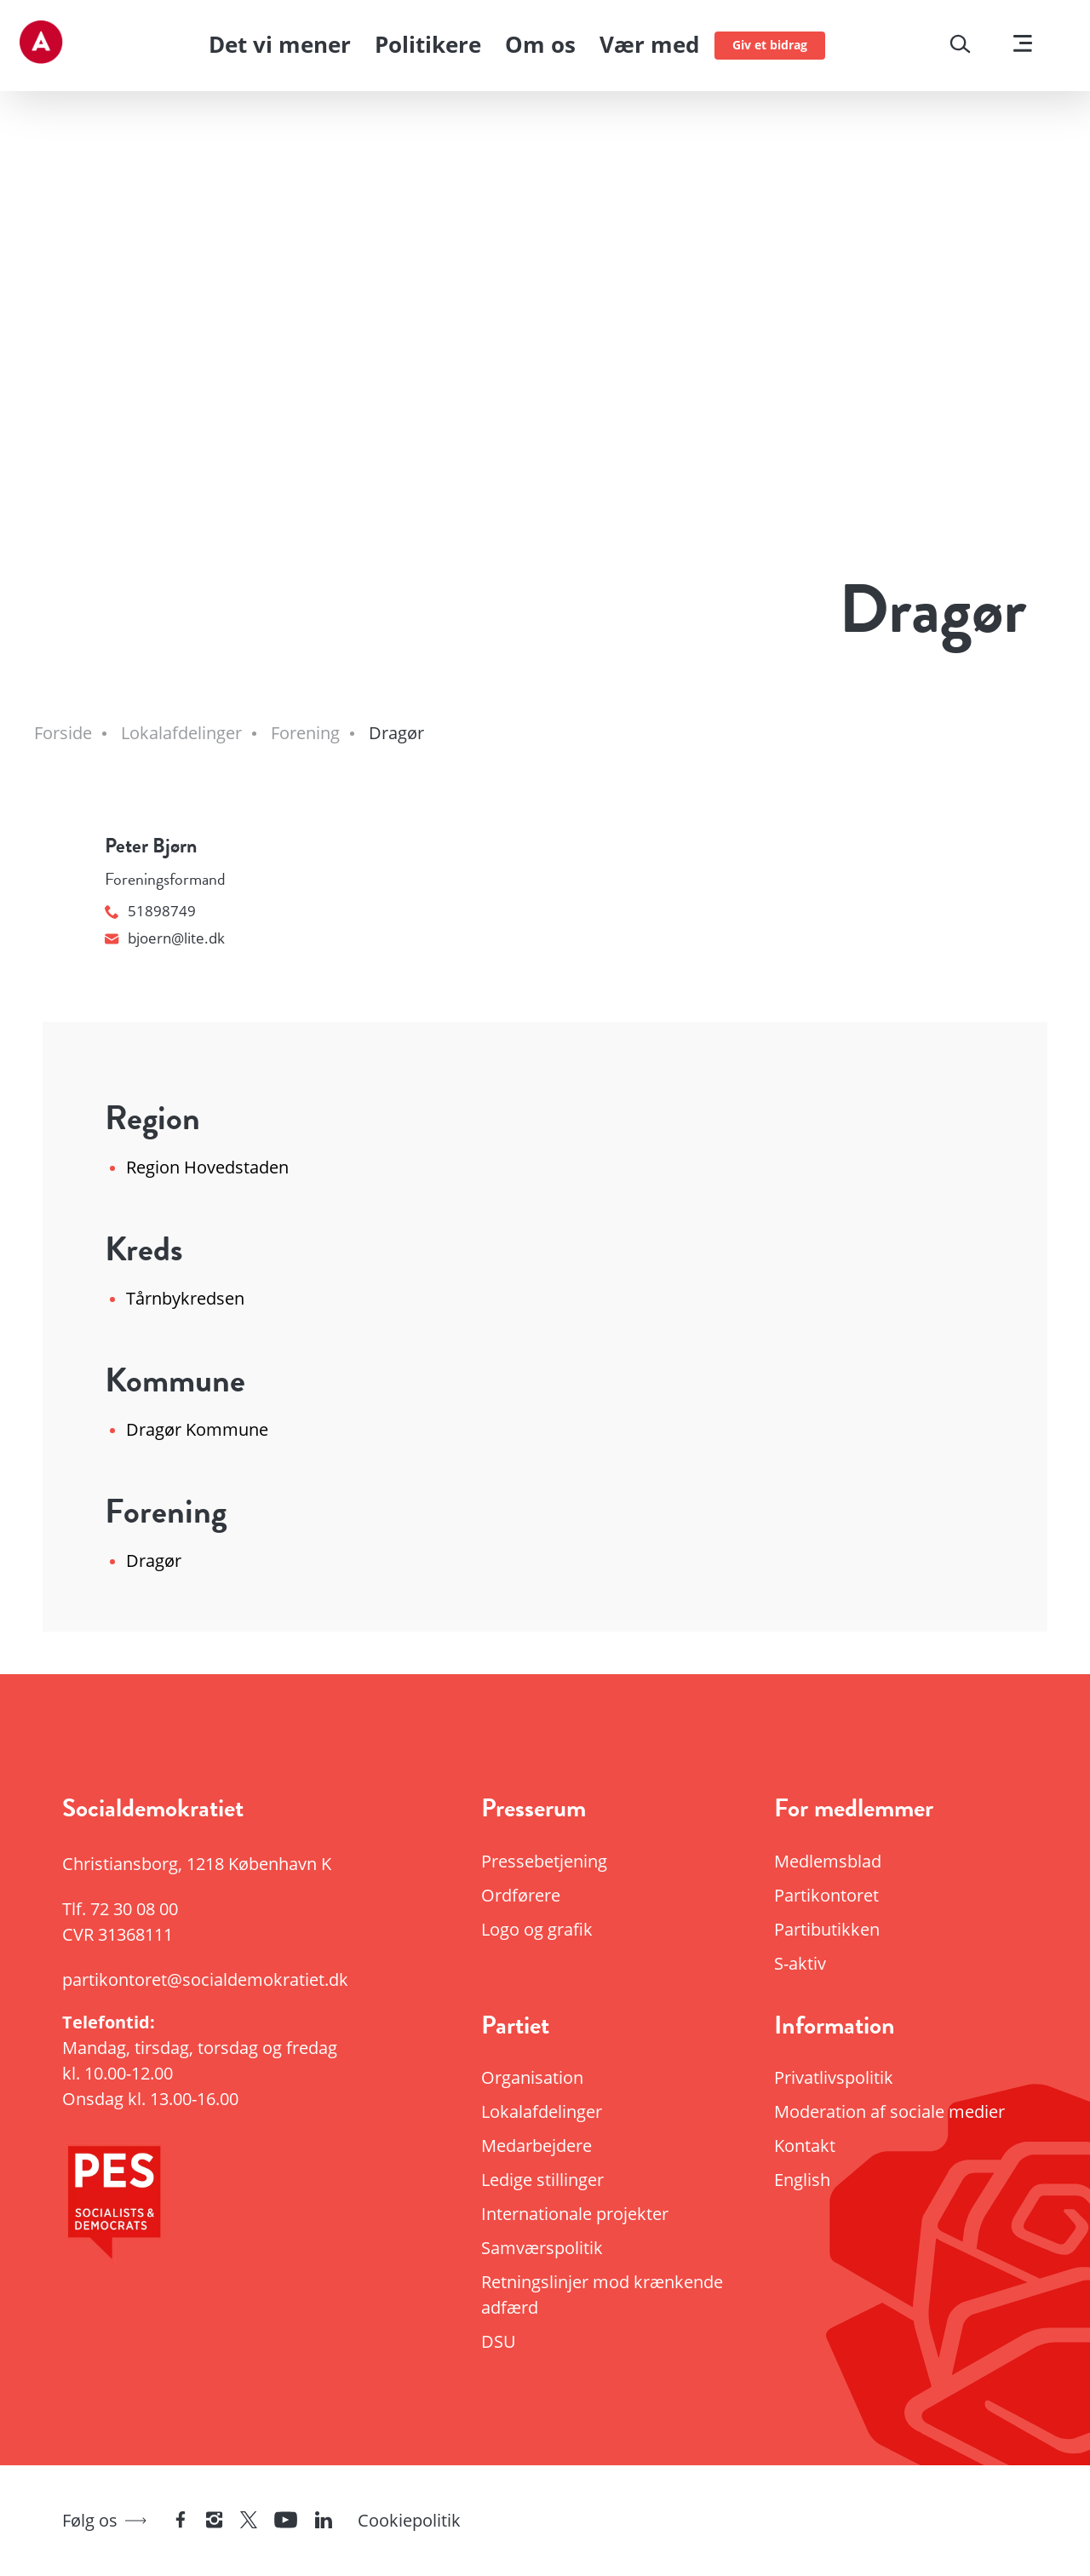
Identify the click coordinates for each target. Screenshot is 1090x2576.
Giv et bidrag (769, 45)
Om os (540, 44)
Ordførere (520, 1895)
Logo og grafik (537, 1929)
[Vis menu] (1023, 45)
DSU (498, 2341)
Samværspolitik (542, 2247)
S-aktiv (800, 1963)
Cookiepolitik (409, 2520)
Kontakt (804, 2145)
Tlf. (120, 1908)
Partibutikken (827, 1929)
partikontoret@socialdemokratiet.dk (205, 1979)
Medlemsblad (827, 1861)
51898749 (150, 911)
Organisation (532, 2077)
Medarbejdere (536, 2145)
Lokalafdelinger (541, 2111)
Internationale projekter (574, 2213)
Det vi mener (280, 44)
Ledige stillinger (542, 2179)
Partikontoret (826, 1895)
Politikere (428, 44)
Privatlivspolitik (833, 2077)
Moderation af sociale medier (889, 2111)
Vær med (649, 44)
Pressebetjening (544, 1861)
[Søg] (960, 46)
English (802, 2179)
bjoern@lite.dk (165, 938)
